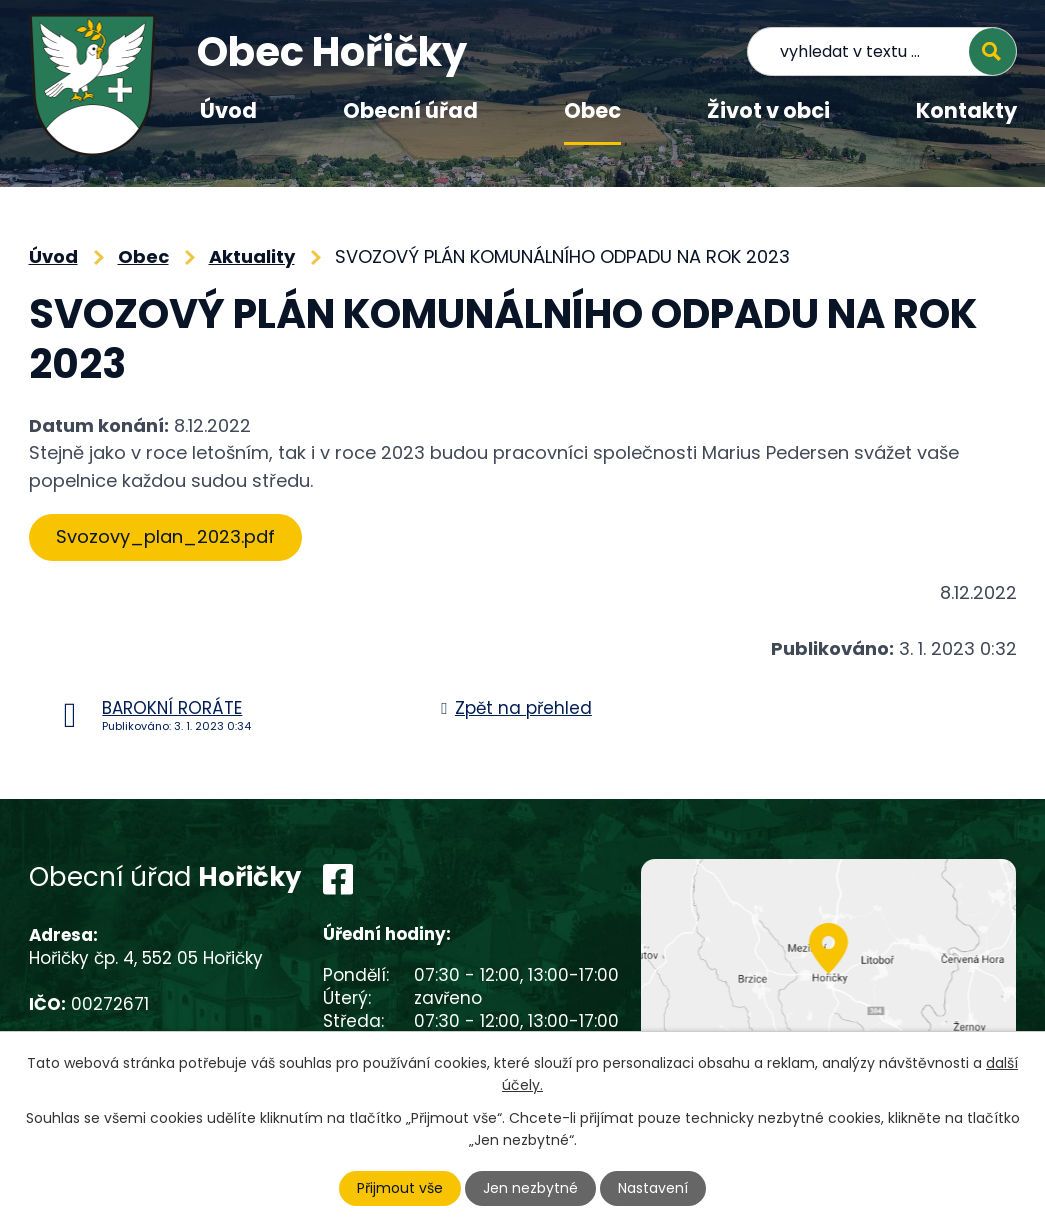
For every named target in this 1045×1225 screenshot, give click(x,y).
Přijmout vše (400, 1188)
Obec (592, 110)
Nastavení (653, 1188)
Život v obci (768, 110)
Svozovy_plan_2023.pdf (165, 536)
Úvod (228, 110)
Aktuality (252, 256)
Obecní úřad (410, 110)
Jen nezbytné (530, 1188)
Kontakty (966, 110)
